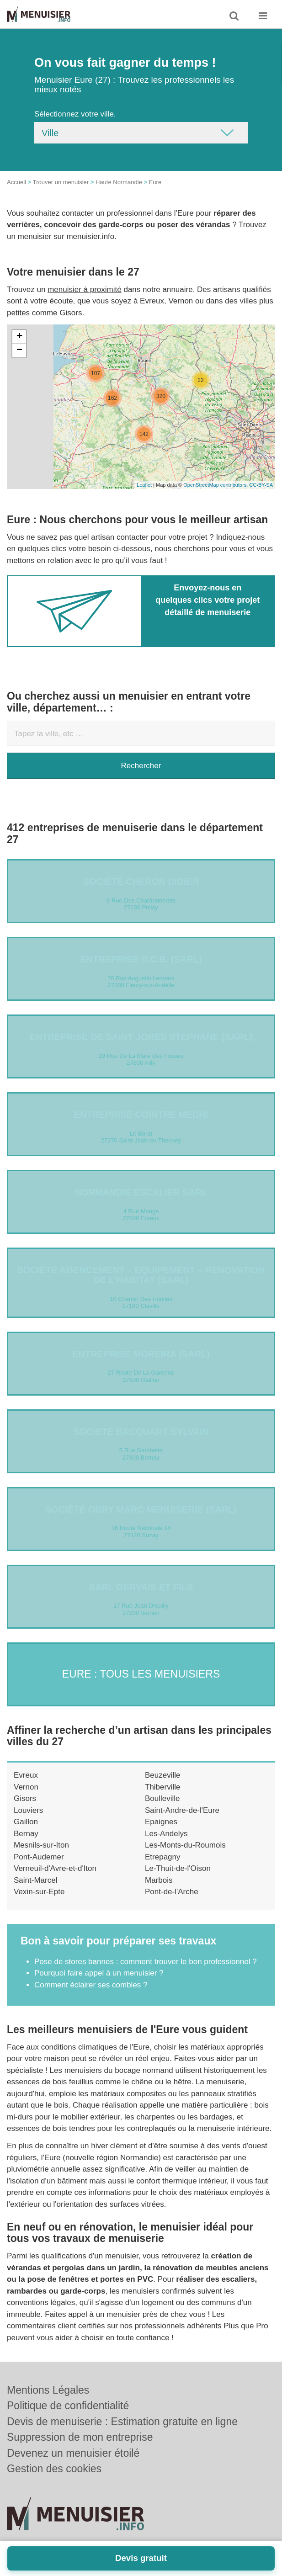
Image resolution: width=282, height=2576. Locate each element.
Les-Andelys (166, 1833)
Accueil (16, 182)
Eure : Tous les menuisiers (141, 1674)
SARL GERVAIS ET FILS (141, 1587)
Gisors (25, 1798)
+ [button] (19, 337)
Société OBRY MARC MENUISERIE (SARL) (141, 1509)
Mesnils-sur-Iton (41, 1845)
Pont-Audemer (39, 1857)
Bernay (26, 1833)
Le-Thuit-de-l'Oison (178, 1868)
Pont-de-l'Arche (171, 1891)
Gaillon (26, 1821)
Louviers (28, 1810)
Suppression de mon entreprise (80, 2437)
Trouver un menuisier (61, 182)
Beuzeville (163, 1775)
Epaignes (161, 1821)
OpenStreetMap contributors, (216, 485)
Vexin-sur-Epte (39, 1891)
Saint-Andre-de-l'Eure (182, 1810)
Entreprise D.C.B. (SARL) (141, 959)
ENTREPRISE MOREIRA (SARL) (140, 1354)
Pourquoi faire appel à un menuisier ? (99, 1973)
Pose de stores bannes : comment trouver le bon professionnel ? (145, 1961)
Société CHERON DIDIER (141, 881)
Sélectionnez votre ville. (75, 114)
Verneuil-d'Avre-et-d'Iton (55, 1868)
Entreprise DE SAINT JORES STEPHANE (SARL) (141, 1037)
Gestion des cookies (54, 2469)
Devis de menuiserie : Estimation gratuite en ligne (122, 2421)
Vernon (26, 1787)
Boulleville (162, 1798)
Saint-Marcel (35, 1880)
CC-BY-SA (261, 485)
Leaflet (144, 485)
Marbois (158, 1880)
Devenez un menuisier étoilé (73, 2453)
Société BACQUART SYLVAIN (141, 1432)
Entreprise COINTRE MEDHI (141, 1115)
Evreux (26, 1775)
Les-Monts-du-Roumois (185, 1845)
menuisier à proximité (85, 289)
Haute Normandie (119, 182)
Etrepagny (163, 1857)
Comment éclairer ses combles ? (91, 1985)
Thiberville (162, 1787)
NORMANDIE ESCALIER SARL (140, 1192)
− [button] (19, 350)
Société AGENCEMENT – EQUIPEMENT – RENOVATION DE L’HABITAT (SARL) (141, 1275)
